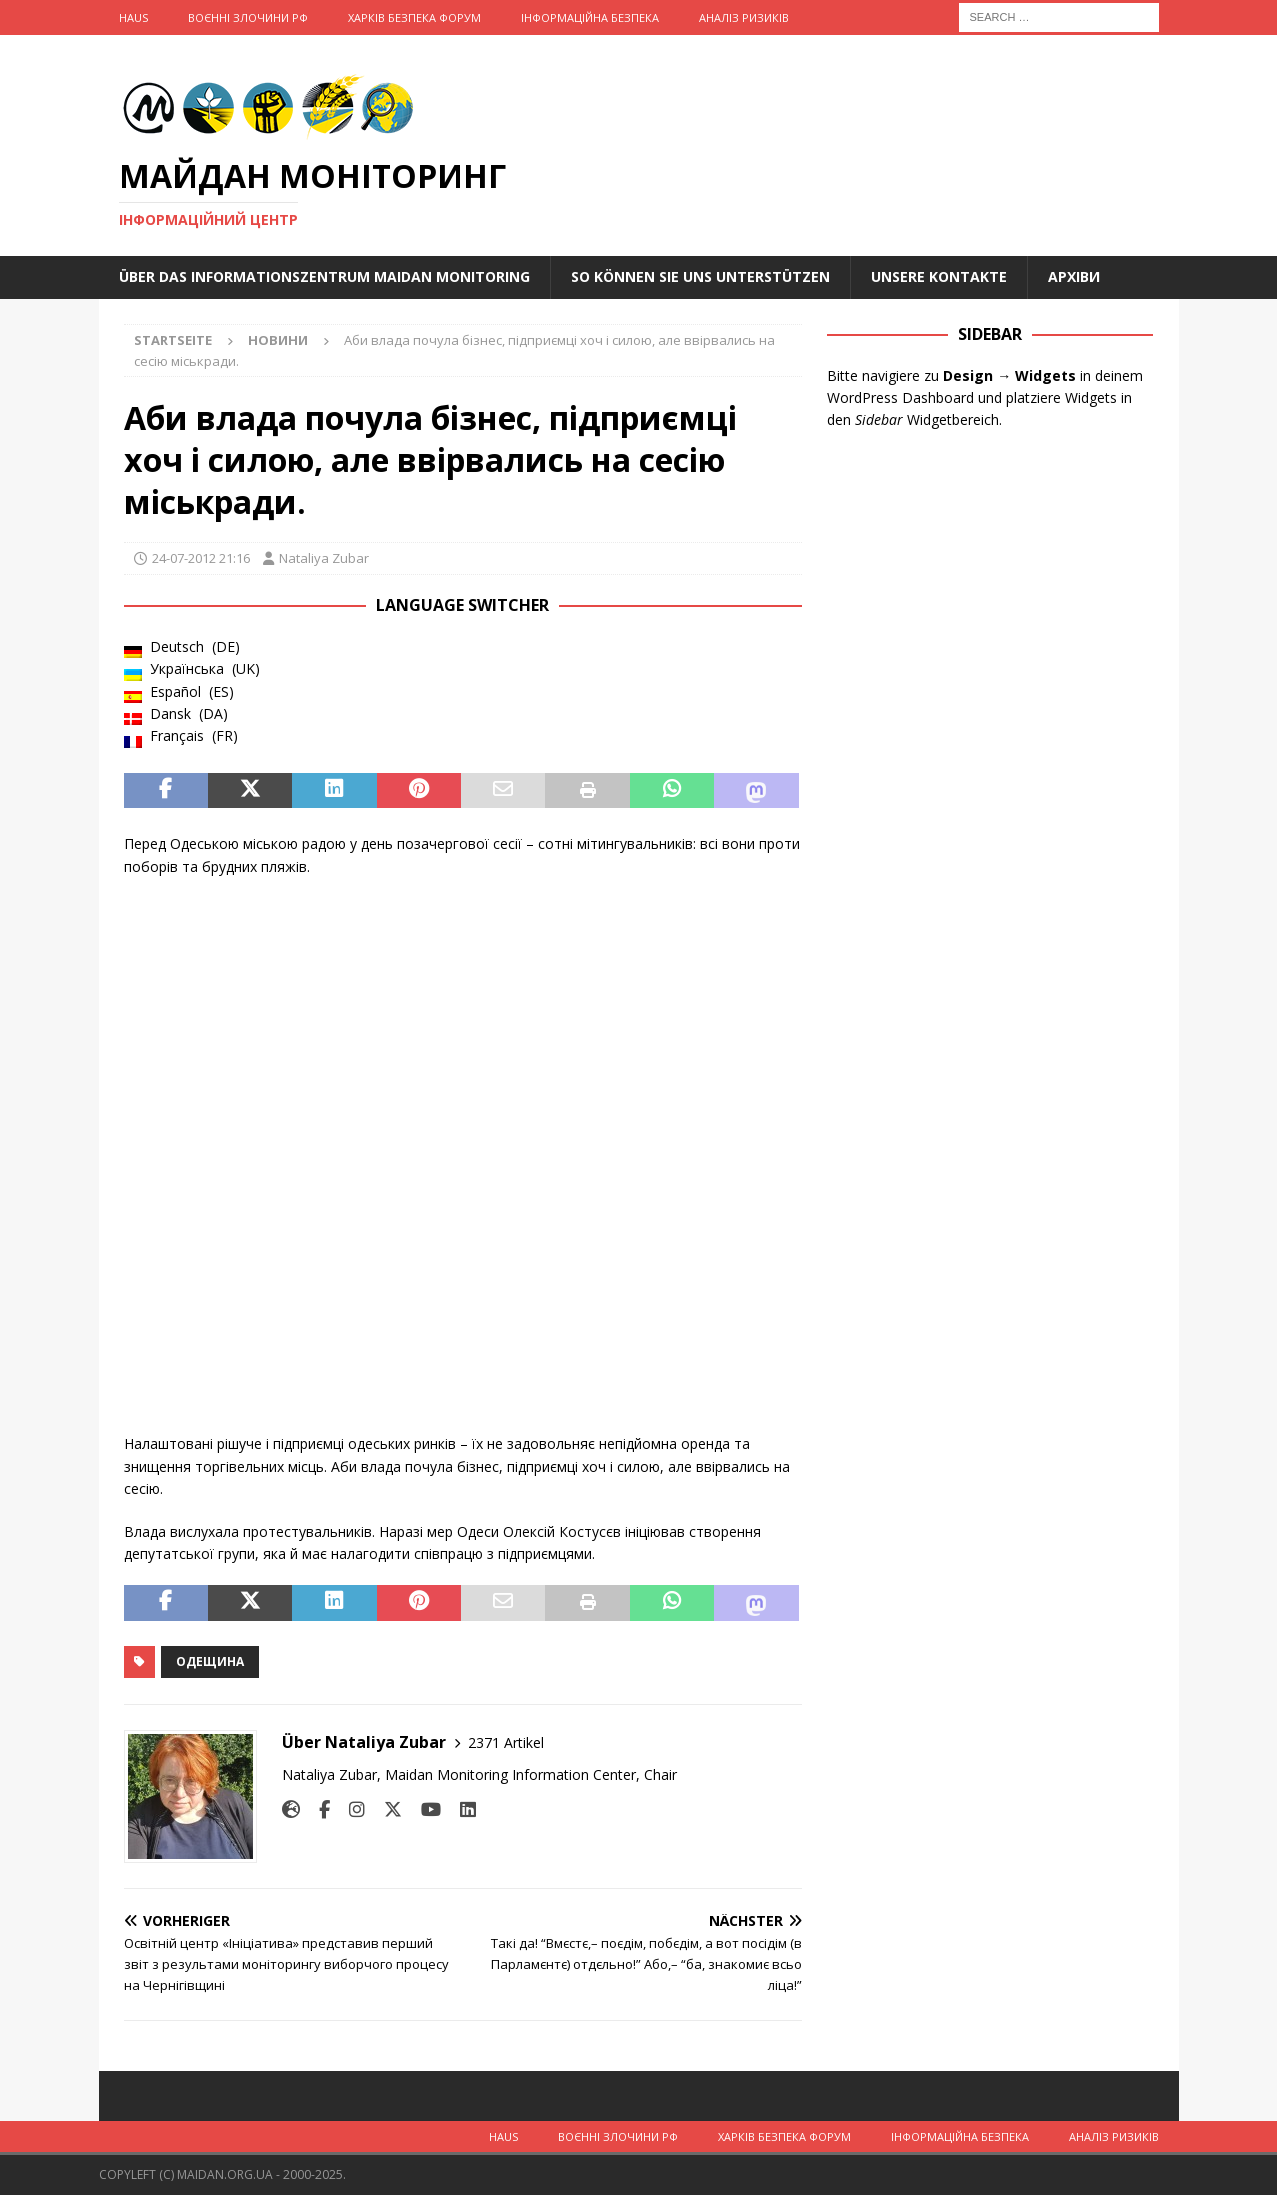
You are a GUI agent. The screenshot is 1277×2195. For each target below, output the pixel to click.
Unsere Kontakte (939, 276)
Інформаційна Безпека (590, 17)
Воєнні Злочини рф (248, 17)
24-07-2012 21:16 (201, 558)
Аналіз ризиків (744, 17)
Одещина (210, 1661)
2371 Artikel (506, 1742)
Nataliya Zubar (324, 558)
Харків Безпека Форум (414, 17)
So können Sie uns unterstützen (700, 276)
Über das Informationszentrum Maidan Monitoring (324, 276)
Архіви (1074, 276)
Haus (133, 17)
